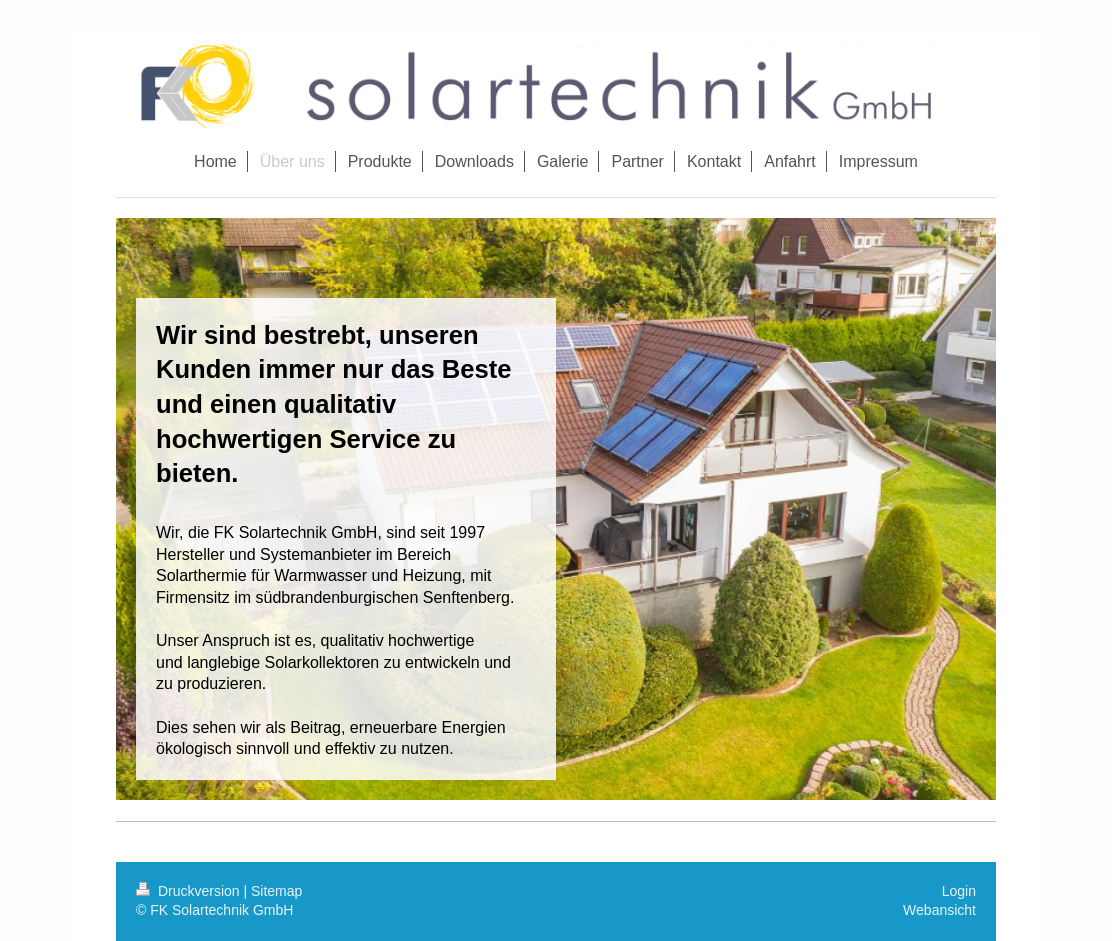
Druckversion (189, 891)
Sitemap (276, 891)
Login (959, 891)
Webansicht (939, 910)
